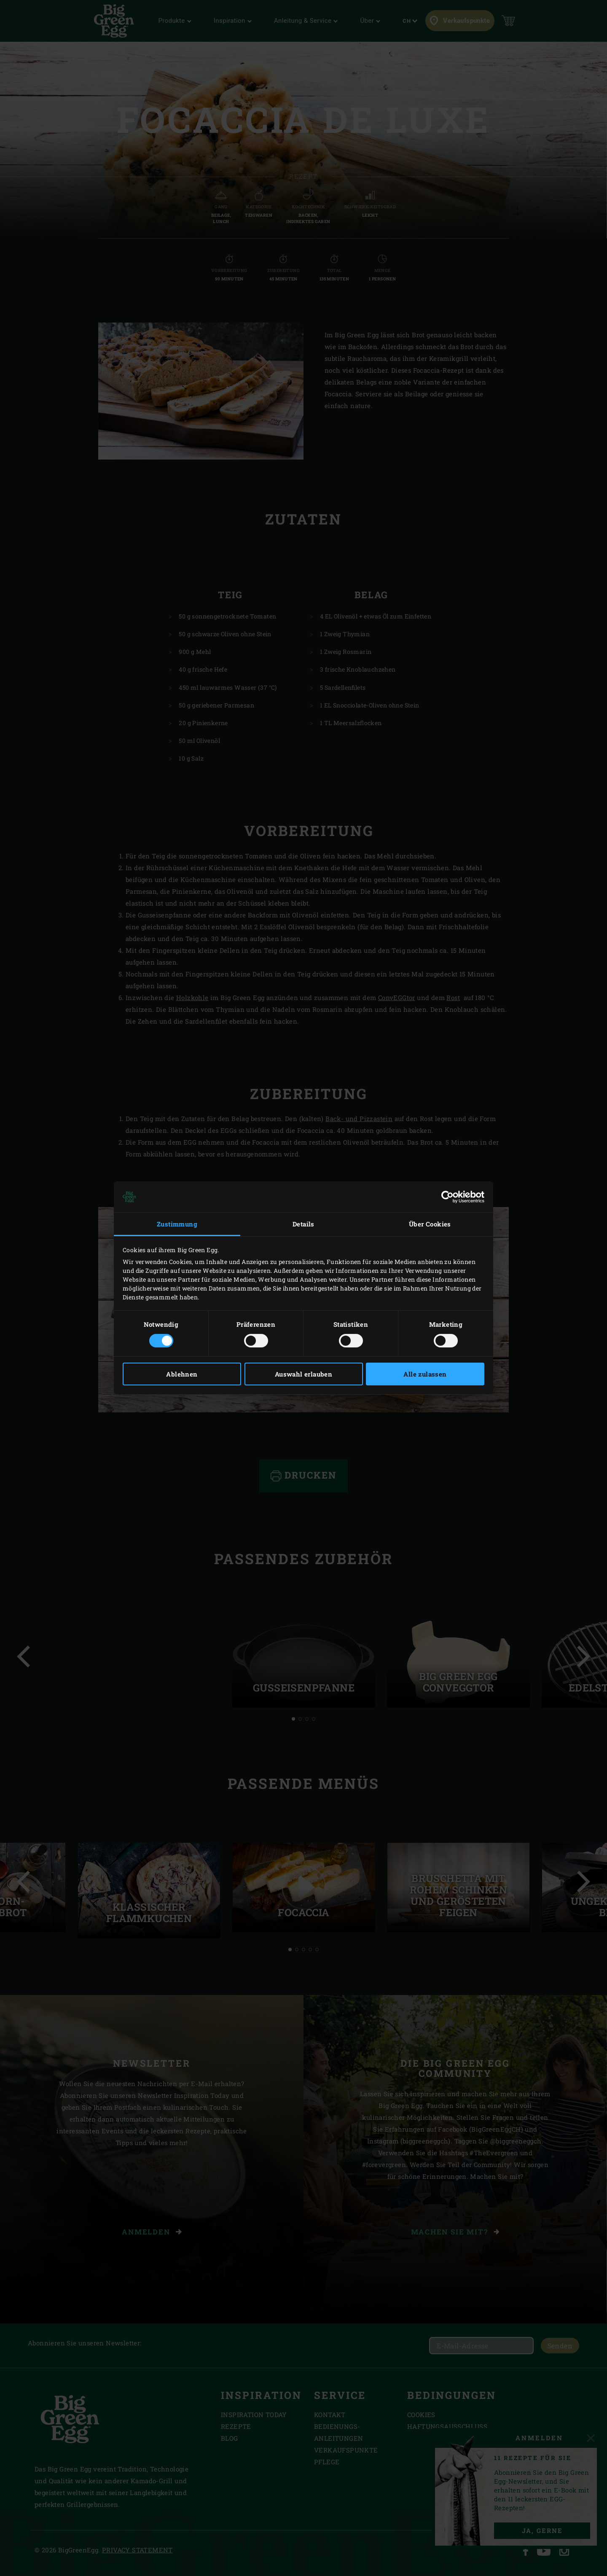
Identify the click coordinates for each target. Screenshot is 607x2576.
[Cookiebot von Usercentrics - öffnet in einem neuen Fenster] (447, 1197)
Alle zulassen (424, 1374)
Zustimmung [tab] (177, 1224)
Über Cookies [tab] (430, 1224)
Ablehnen (181, 1374)
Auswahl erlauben (303, 1374)
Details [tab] (303, 1224)
